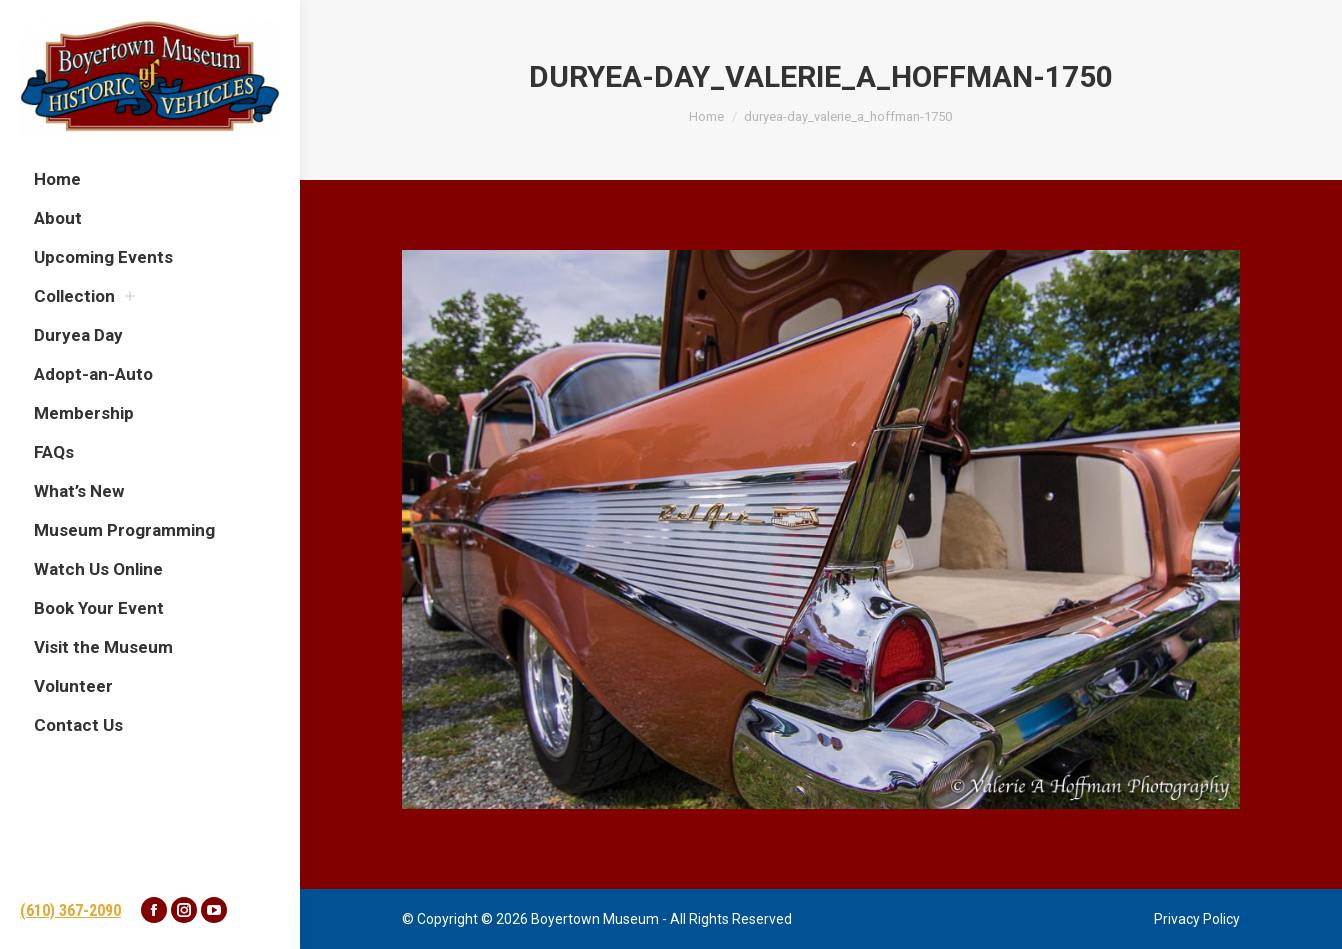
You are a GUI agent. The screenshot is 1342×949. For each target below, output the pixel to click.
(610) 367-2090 (70, 910)
